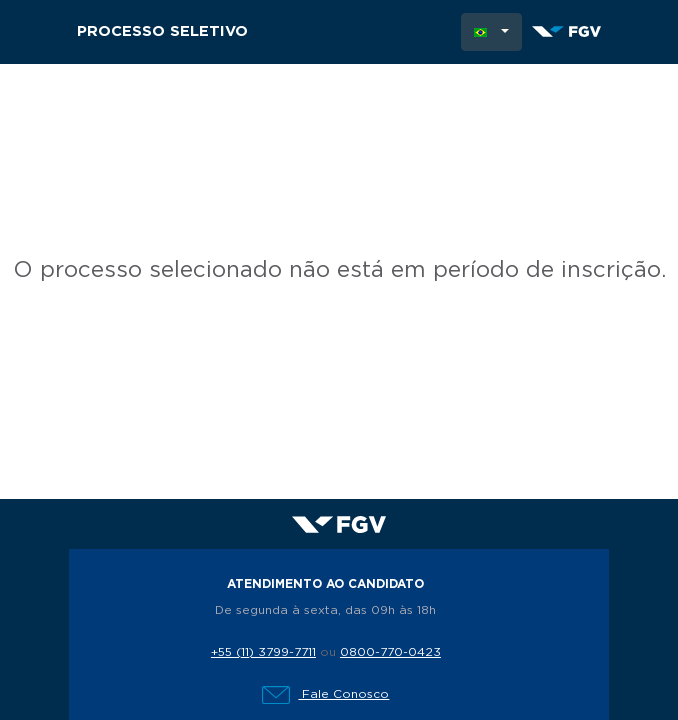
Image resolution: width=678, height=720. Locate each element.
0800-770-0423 (390, 652)
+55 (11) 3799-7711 (263, 652)
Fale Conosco (325, 694)
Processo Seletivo (162, 31)
